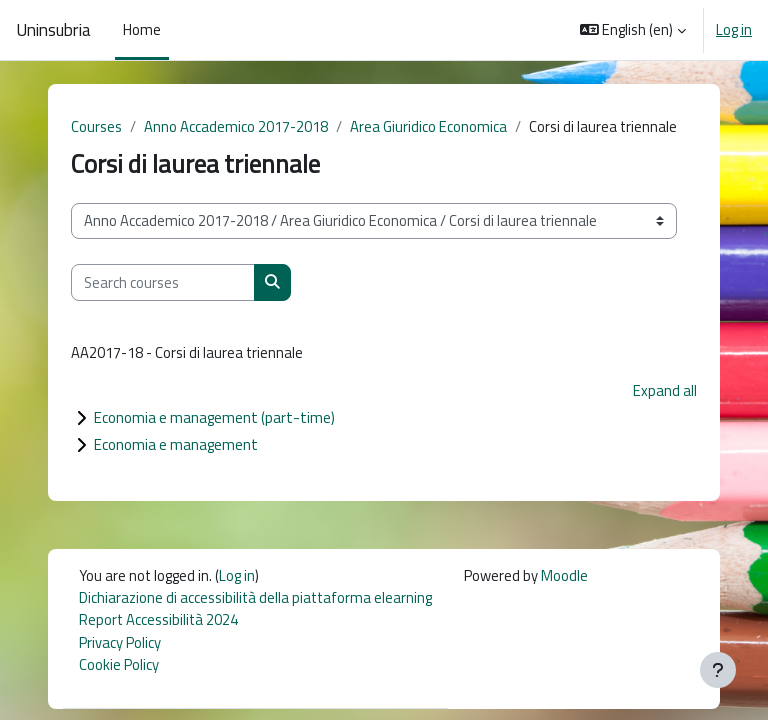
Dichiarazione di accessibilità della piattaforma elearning (255, 597)
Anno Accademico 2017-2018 (236, 126)
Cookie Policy (119, 664)
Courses (96, 126)
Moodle (564, 575)
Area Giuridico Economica (428, 126)
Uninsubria (53, 30)
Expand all (665, 390)
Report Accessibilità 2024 (158, 619)
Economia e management (176, 444)
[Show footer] (718, 670)
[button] (633, 30)
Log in (734, 30)
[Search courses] (163, 282)
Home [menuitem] (142, 29)
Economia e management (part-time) (214, 417)
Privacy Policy (120, 642)
